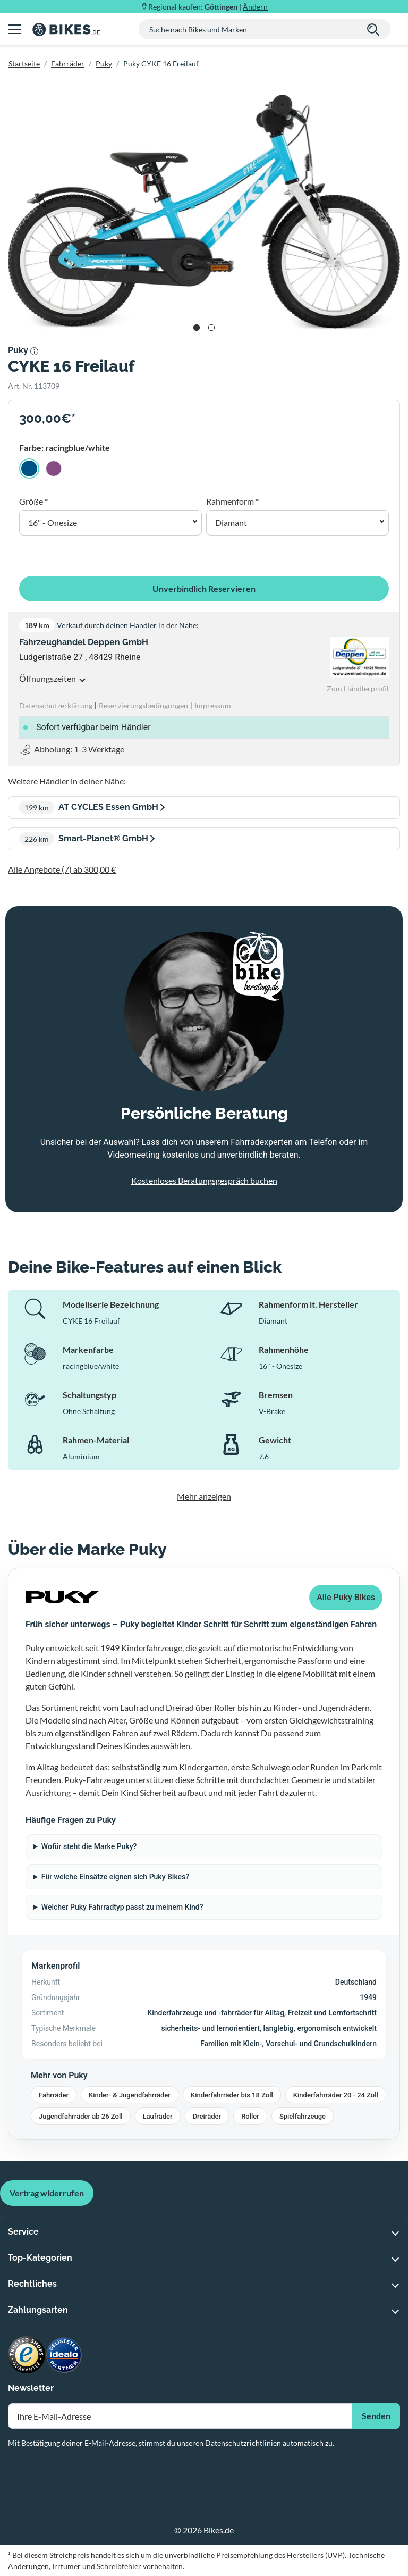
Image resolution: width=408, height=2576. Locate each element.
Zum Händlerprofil (358, 688)
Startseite (24, 63)
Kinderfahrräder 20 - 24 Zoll (335, 2095)
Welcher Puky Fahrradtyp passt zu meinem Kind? (122, 1907)
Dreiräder (207, 2116)
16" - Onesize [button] (52, 522)
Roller (250, 2116)
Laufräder (158, 2116)
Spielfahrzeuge (302, 2116)
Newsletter (31, 2388)
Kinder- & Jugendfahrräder (130, 2095)
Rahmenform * (232, 501)
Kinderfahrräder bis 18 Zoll (232, 2095)
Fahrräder (67, 63)
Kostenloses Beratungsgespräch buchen (204, 1180)
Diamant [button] (231, 522)
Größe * (33, 501)
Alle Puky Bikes (346, 1597)
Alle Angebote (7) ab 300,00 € (62, 869)
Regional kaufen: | (208, 6)
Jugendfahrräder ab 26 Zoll (81, 2116)
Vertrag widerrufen (47, 2193)
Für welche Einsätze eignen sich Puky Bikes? (115, 1876)
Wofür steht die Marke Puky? (89, 1846)
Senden (376, 2416)
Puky (104, 63)
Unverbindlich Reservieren (204, 588)
